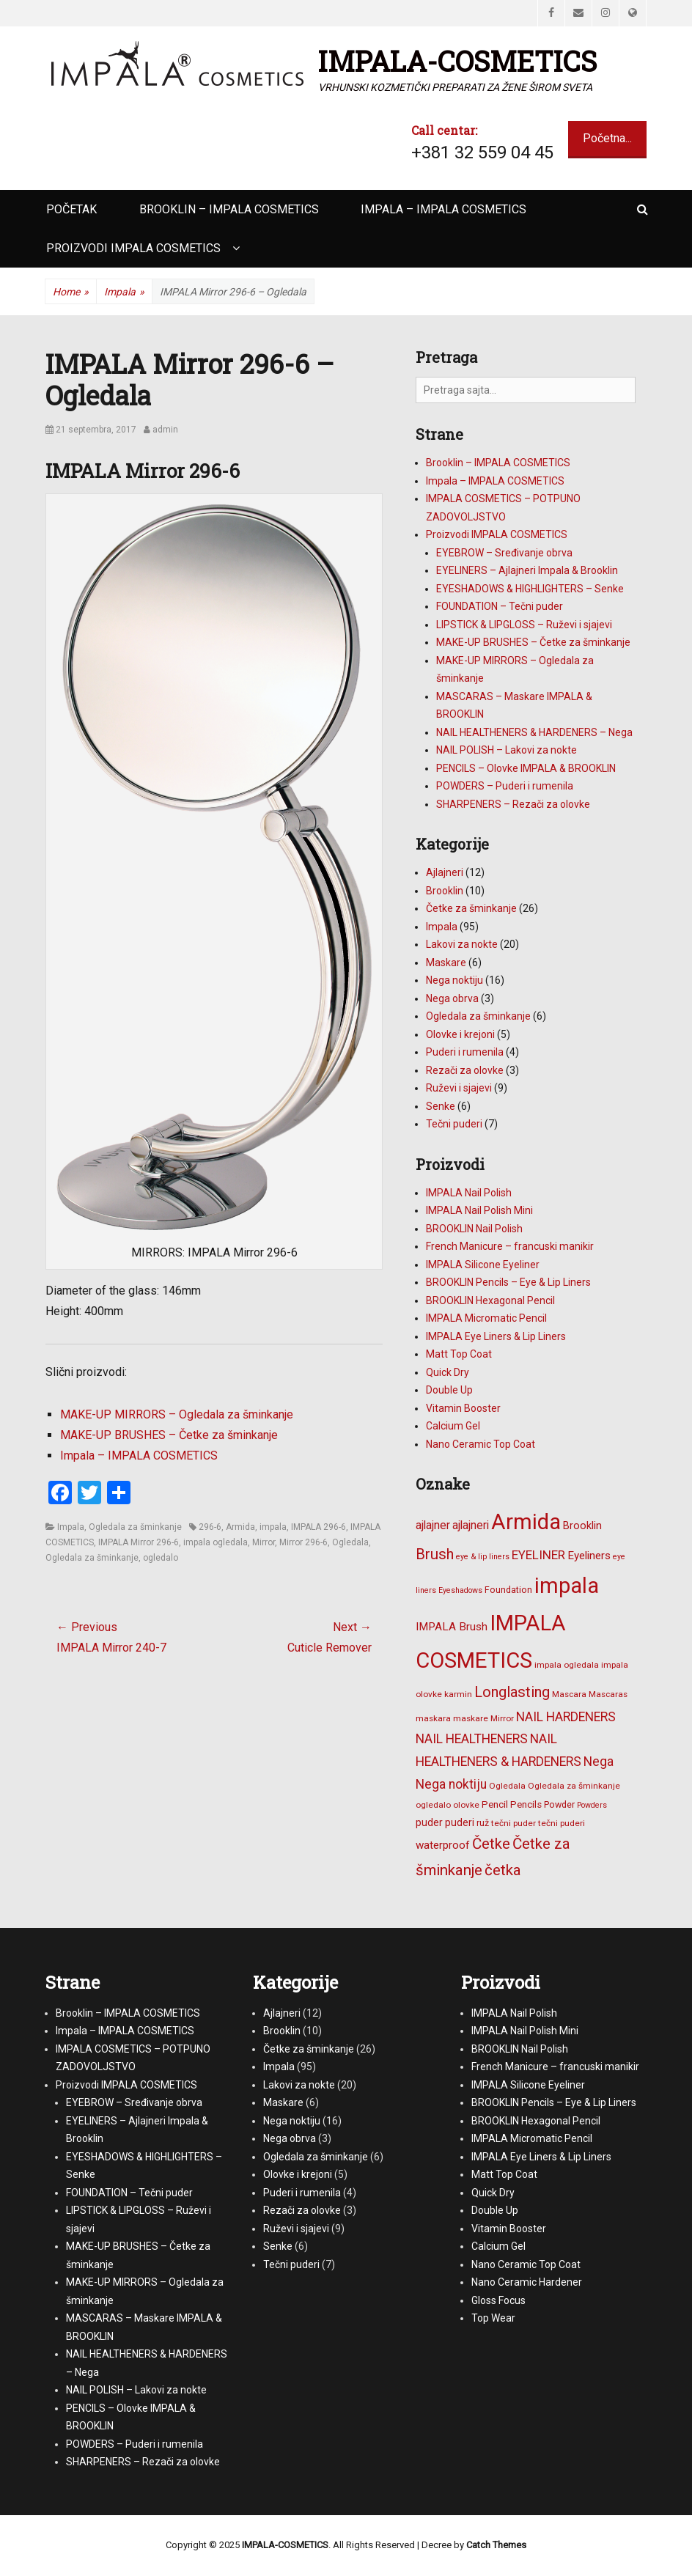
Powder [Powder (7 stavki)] (559, 1804)
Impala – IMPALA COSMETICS (443, 209)
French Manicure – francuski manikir (510, 1246)
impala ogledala (215, 1542)
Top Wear (493, 2318)
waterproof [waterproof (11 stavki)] (443, 1845)
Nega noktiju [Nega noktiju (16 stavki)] (451, 1784)
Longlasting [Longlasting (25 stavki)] (512, 1692)
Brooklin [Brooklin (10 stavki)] (582, 1525)
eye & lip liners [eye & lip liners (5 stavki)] (482, 1556)
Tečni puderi (454, 1124)
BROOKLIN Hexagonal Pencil (490, 1300)
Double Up (449, 1390)
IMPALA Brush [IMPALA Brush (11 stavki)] (451, 1626)
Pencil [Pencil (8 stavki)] (495, 1804)
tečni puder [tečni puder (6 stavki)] (513, 1823)
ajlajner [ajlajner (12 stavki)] (433, 1525)
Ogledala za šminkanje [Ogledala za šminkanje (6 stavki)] (574, 1786)
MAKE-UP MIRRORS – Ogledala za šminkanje (176, 1414)
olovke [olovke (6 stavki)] (466, 1805)
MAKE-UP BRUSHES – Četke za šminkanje (169, 1435)
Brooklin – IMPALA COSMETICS (229, 209)
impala (273, 1527)
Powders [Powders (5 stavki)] (592, 1805)
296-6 (210, 1527)
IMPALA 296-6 (318, 1527)
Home (71, 292)
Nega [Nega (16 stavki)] (599, 1761)
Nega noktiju (454, 980)
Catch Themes (496, 2544)
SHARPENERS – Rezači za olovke (513, 804)
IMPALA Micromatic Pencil (486, 1318)
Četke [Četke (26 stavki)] (491, 1843)
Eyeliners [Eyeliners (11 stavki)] (589, 1555)
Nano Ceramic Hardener (526, 2282)
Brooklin (444, 891)
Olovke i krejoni (460, 1034)
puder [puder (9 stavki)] (429, 1822)
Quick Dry (447, 1372)
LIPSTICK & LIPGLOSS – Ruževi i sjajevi (524, 624)
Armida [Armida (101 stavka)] (526, 1521)
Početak (71, 209)
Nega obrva (452, 998)
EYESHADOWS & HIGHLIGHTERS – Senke (530, 589)
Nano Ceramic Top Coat (480, 1444)
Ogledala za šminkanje (135, 1527)
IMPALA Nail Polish (469, 1193)
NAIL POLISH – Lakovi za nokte (506, 750)
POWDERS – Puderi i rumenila (504, 786)
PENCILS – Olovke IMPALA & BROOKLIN (526, 768)
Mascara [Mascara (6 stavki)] (569, 1694)
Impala (124, 292)
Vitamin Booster (463, 1408)
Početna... (607, 138)
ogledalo (160, 1558)
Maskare (446, 962)
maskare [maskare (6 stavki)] (470, 1718)
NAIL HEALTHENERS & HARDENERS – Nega (534, 732)
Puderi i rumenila (465, 1052)
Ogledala (350, 1542)
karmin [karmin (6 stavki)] (458, 1694)
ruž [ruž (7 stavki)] (482, 1822)
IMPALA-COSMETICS (457, 61)
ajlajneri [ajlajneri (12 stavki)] (470, 1525)
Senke (440, 1106)
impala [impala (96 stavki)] (566, 1585)
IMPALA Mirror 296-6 (138, 1542)
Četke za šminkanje (471, 908)
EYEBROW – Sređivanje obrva (504, 553)
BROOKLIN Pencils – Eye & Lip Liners (508, 1282)
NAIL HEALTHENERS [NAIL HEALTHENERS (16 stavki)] (472, 1739)
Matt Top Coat (459, 1354)
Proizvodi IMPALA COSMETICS (133, 248)
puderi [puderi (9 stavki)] (459, 1822)
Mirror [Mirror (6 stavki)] (502, 1718)
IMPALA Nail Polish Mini (479, 1210)
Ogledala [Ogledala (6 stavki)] (507, 1786)
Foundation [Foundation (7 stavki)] (508, 1589)
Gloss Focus (498, 2300)
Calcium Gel (453, 1426)
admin (165, 429)
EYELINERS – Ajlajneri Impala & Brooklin (527, 570)
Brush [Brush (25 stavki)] (435, 1554)
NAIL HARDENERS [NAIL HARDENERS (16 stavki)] (566, 1717)
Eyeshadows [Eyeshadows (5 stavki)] (460, 1590)
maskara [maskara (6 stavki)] (433, 1718)
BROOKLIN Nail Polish (474, 1228)
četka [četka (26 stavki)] (503, 1870)
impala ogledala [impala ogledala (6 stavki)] (566, 1665)
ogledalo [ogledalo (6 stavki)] (433, 1805)
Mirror (263, 1542)
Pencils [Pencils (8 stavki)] (526, 1804)
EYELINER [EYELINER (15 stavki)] (538, 1555)
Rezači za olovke (465, 1070)
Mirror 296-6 (303, 1542)
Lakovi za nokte (462, 944)
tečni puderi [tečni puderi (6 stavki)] (561, 1823)
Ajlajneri (444, 872)
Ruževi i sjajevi (459, 1088)
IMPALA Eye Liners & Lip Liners (496, 1336)
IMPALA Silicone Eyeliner (483, 1264)
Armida (240, 1527)
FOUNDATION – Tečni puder (499, 606)
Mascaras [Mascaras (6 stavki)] (608, 1694)
